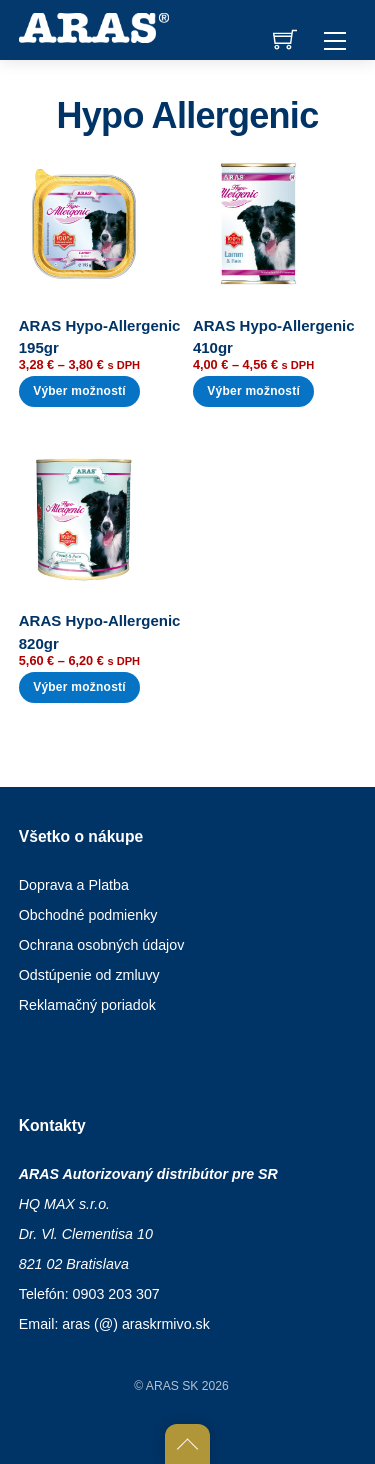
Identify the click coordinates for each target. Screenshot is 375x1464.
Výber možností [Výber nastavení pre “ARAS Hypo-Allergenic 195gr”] (79, 391)
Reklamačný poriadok (87, 1005)
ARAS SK (172, 1386)
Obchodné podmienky (88, 915)
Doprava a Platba (74, 885)
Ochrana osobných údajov (102, 945)
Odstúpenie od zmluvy (89, 975)
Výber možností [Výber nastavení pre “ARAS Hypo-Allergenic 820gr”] (79, 687)
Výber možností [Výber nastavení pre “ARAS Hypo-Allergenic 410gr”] (253, 391)
